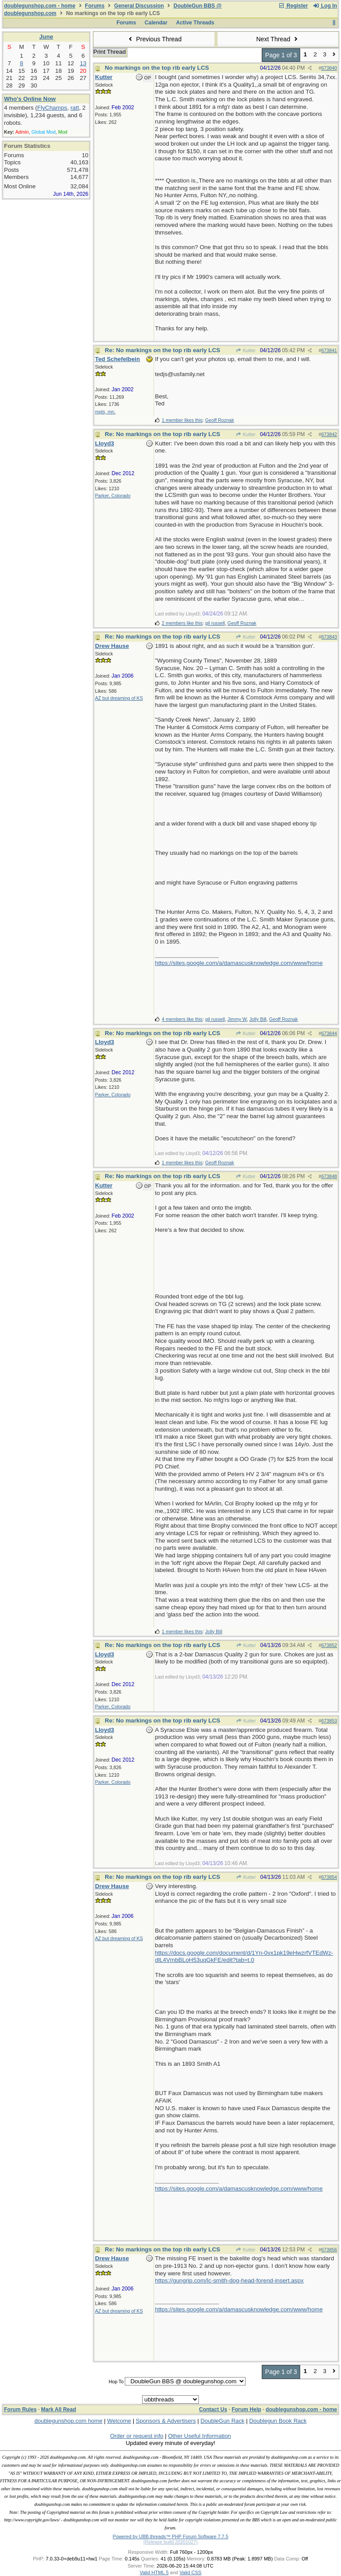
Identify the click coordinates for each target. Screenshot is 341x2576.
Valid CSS (190, 2572)
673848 (329, 1176)
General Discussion (139, 6)
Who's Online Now (30, 98)
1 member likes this (182, 420)
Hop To (116, 2381)
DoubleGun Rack (223, 2420)
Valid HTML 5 (153, 2572)
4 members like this (182, 1019)
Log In (325, 6)
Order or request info (136, 2436)
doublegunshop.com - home (39, 6)
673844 (329, 1033)
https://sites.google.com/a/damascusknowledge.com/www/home (239, 963)
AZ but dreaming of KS (119, 698)
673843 (329, 636)
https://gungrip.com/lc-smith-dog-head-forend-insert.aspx (229, 2280)
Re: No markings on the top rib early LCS (162, 350)
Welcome (119, 2420)
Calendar (156, 23)
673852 (329, 1645)
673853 (329, 1720)
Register (293, 6)
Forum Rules (20, 2409)
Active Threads (195, 23)
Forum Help (247, 2409)
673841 (329, 350)
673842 (329, 434)
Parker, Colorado (113, 495)
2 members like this (182, 623)
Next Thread (278, 39)
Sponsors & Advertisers (166, 2420)
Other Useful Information (199, 2436)
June (46, 36)
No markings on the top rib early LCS (157, 67)
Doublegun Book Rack (277, 2420)
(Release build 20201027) (170, 2541)
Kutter (246, 350)
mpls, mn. (105, 411)
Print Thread (109, 51)
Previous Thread (154, 39)
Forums (94, 6)
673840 (329, 68)
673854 (329, 1877)
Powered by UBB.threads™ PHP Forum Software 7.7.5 (170, 2536)
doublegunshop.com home (68, 2420)
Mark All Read (58, 2409)
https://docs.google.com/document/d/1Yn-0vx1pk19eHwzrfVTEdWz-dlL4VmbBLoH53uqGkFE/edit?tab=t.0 (244, 1956)
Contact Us (213, 2409)
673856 (329, 2249)
